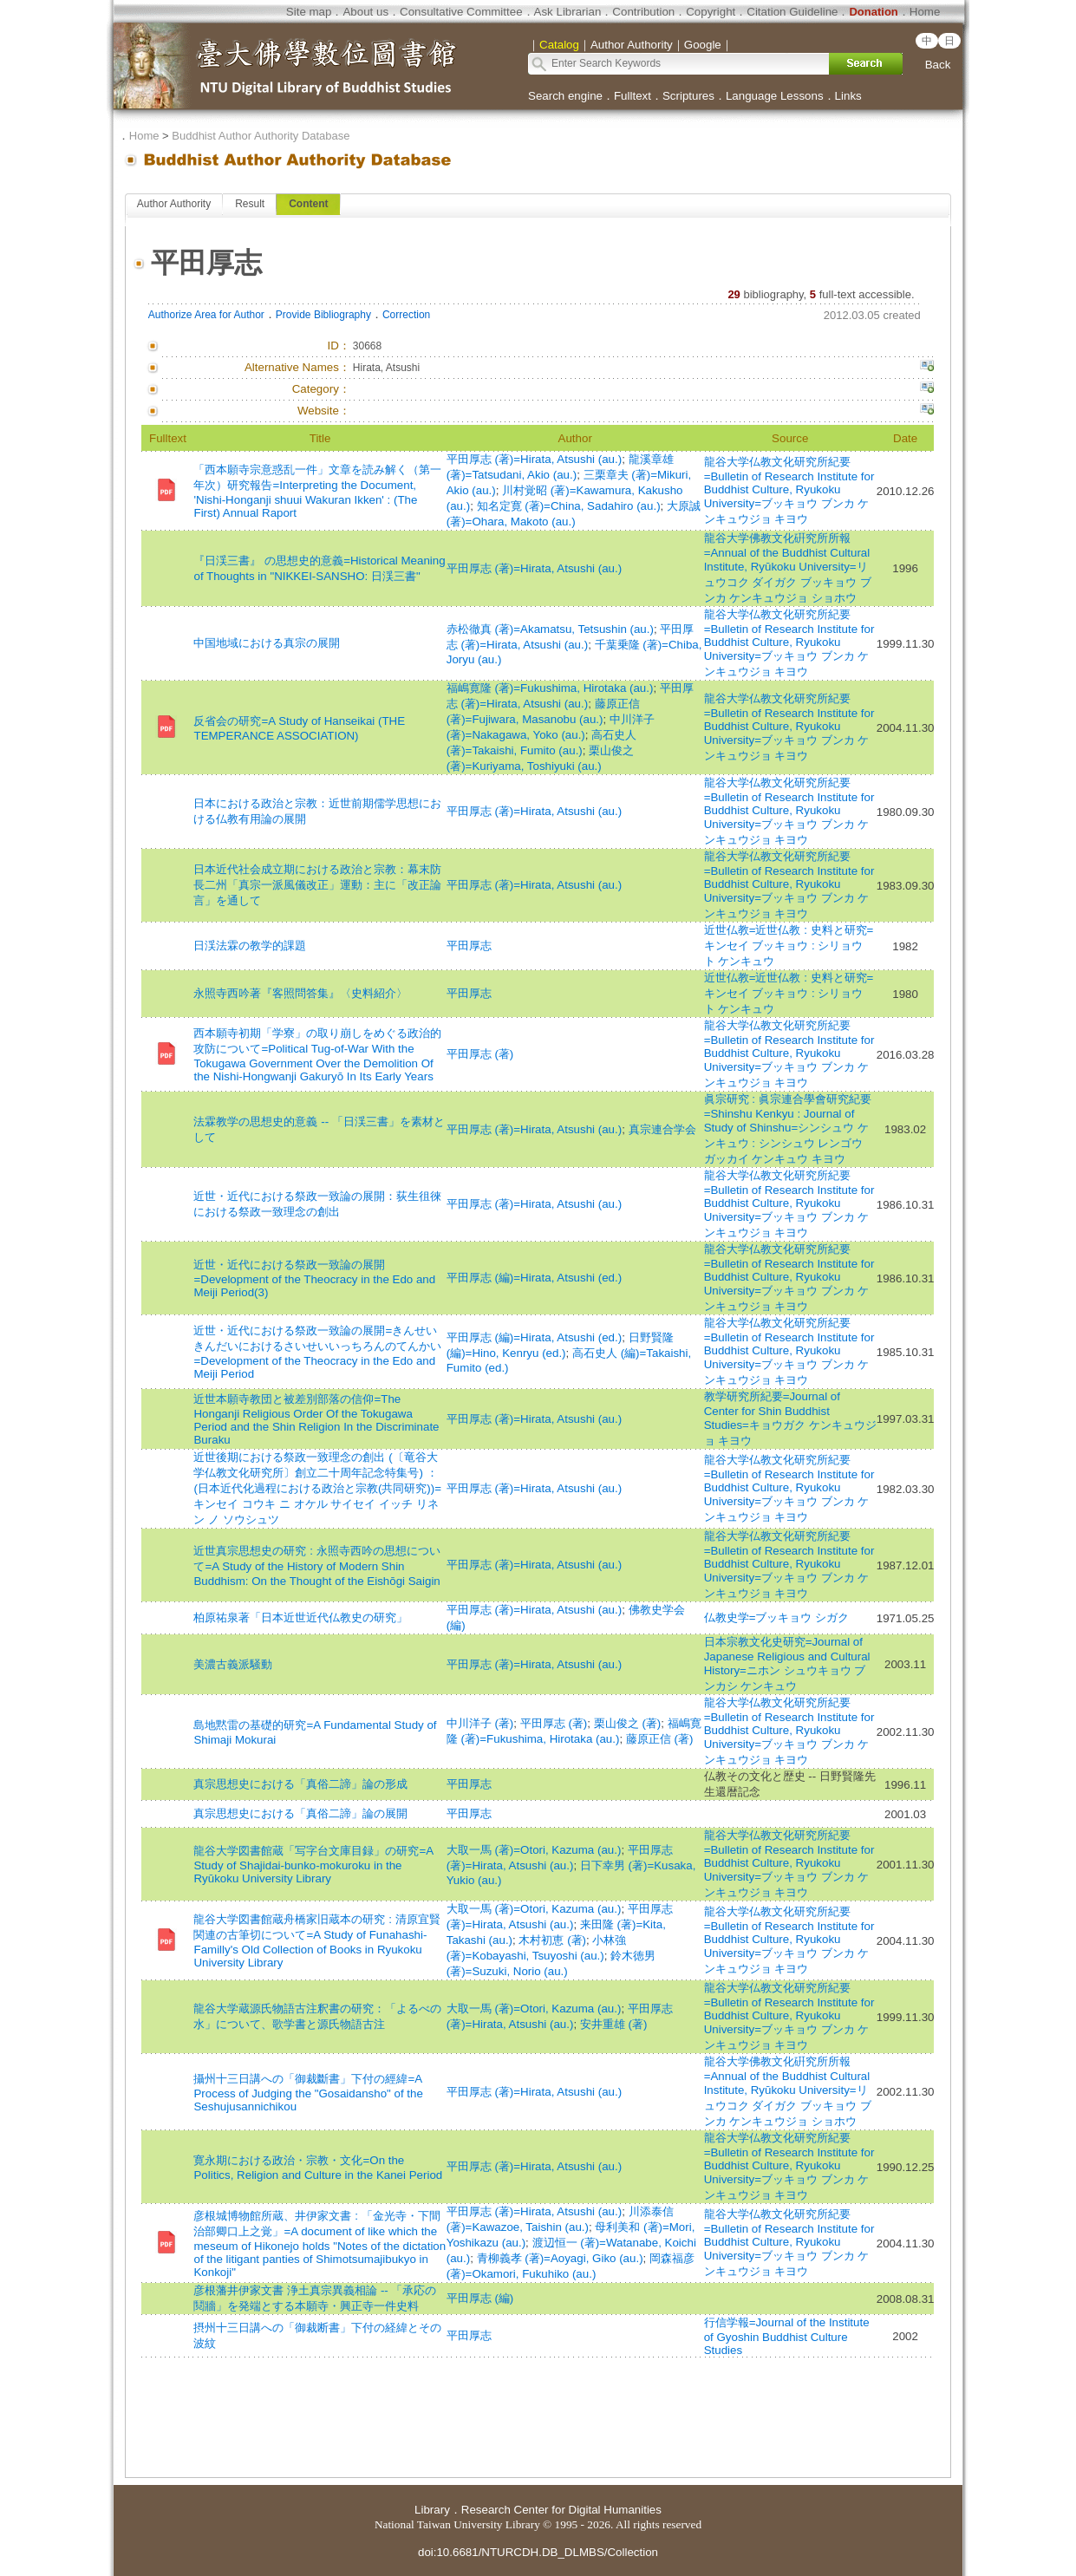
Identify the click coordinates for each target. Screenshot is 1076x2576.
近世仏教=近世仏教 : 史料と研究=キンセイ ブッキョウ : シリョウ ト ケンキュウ (789, 945)
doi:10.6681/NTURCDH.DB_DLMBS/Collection (538, 2552)
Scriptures (688, 95)
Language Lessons (775, 95)
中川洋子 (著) (480, 1723)
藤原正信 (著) (660, 1738)
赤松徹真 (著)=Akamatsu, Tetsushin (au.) (550, 629)
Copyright (710, 11)
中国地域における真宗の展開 (266, 642)
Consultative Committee (461, 11)
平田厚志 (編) (480, 2298)
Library (432, 2509)
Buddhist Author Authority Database (260, 135)
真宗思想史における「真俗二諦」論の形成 (300, 1783)
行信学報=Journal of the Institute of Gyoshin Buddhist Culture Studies (787, 2336)
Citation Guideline (792, 11)
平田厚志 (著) (480, 1053)
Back (938, 64)
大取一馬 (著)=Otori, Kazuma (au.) (534, 1849)
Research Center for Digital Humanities (561, 2509)
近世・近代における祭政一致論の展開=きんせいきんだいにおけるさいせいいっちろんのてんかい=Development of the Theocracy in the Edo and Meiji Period (317, 1352)
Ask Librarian (568, 11)
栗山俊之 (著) (628, 1723)
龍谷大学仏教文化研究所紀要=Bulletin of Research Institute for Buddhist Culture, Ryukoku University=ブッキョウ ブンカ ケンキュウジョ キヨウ (789, 490)
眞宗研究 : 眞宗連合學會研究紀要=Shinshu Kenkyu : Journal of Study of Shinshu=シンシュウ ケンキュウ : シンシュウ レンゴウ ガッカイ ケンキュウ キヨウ (787, 1128)
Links (848, 95)
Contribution (643, 11)
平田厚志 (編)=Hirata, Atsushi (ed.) (534, 1277)
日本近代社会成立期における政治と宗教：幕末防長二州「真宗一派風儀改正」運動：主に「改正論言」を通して (317, 885)
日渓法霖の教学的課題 (249, 945)
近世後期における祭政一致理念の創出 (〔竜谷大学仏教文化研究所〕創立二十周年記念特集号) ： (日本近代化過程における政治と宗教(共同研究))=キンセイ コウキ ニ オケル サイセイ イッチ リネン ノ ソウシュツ (317, 1488)
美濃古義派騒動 (232, 1664)
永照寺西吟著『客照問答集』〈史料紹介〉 (300, 993)
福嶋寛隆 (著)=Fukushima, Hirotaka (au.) (550, 688)
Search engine (565, 95)
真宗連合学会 (662, 1129)
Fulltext (632, 95)
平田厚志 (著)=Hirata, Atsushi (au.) (534, 459)
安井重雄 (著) (614, 2024)
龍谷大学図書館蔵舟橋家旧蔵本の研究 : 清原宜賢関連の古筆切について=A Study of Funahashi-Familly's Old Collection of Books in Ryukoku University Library (316, 1941)
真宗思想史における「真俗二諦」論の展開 (300, 1813)
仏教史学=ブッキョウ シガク (777, 1617)
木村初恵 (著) (552, 1940)
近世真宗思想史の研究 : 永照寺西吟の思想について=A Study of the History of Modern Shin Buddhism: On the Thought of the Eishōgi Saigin (316, 1566)
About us (365, 11)
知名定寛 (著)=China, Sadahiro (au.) (569, 505)
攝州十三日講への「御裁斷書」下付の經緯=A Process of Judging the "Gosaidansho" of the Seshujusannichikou (307, 2092)
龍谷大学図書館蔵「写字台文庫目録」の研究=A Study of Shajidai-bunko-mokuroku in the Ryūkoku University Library (313, 1864)
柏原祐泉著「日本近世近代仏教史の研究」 (300, 1617)
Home (925, 11)
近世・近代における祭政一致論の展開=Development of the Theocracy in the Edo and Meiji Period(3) (314, 1278)
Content (308, 204)
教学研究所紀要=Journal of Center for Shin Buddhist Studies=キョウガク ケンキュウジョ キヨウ (790, 1418)
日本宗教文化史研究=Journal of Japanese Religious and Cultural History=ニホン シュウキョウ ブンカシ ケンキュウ (787, 1663)
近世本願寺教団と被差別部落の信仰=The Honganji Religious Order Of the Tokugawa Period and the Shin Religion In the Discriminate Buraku (316, 1419)
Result (249, 204)
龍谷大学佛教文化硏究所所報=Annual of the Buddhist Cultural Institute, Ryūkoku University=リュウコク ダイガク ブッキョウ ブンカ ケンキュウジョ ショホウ (787, 568)
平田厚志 (469, 945)
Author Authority (174, 204)
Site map (309, 11)
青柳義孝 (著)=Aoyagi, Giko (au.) (560, 2258)
